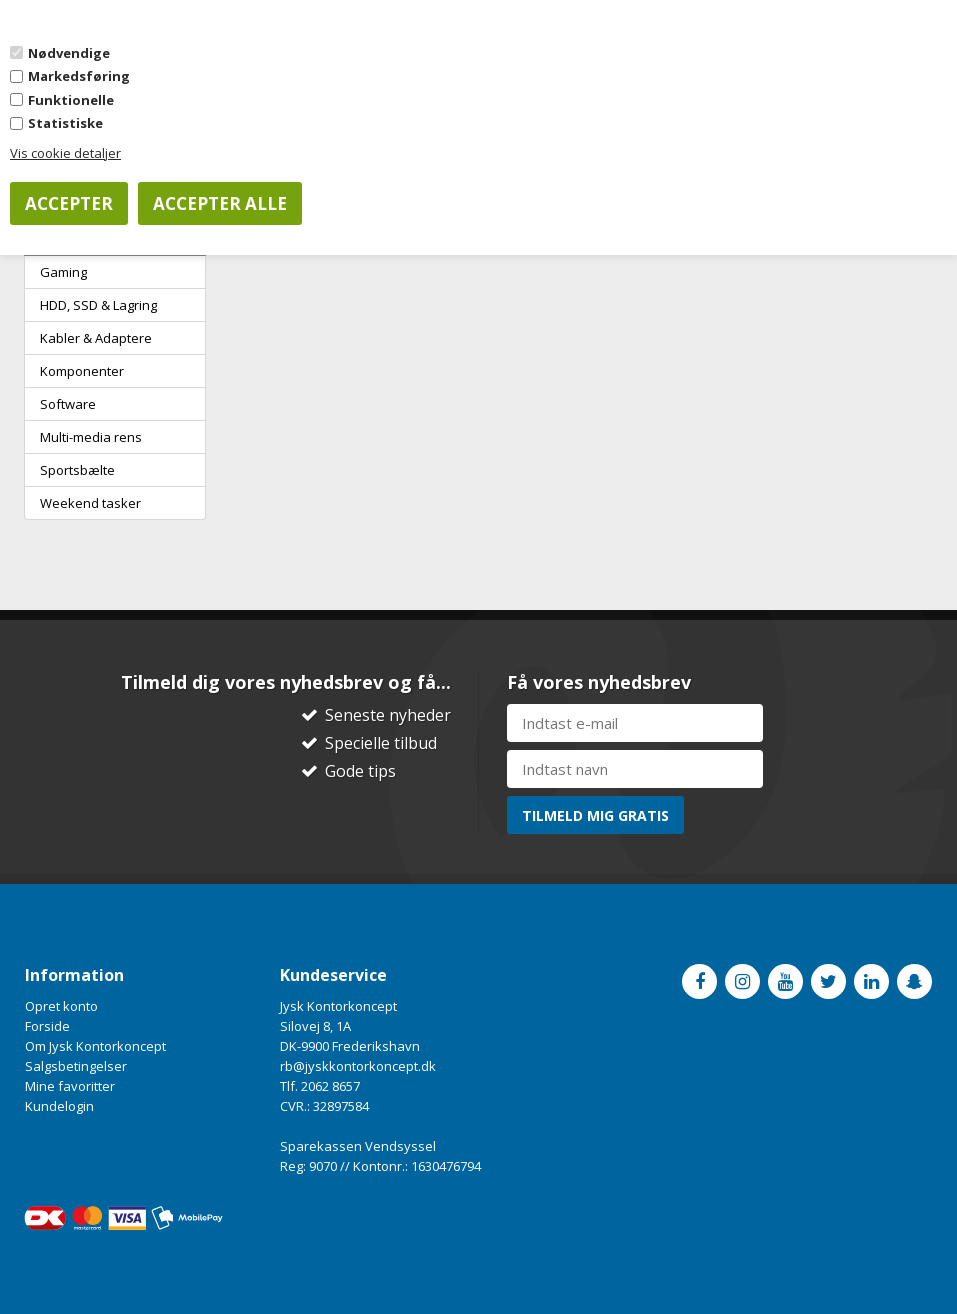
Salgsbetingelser (76, 1066)
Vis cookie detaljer (65, 153)
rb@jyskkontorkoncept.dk (358, 1066)
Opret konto (61, 1006)
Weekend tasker (90, 503)
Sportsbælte (77, 470)
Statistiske (65, 123)
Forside (47, 1026)
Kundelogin (59, 1106)
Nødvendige (69, 53)
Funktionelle (71, 100)
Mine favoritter (70, 1086)
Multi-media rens (91, 437)
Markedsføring (79, 76)
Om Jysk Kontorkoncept (95, 1046)
